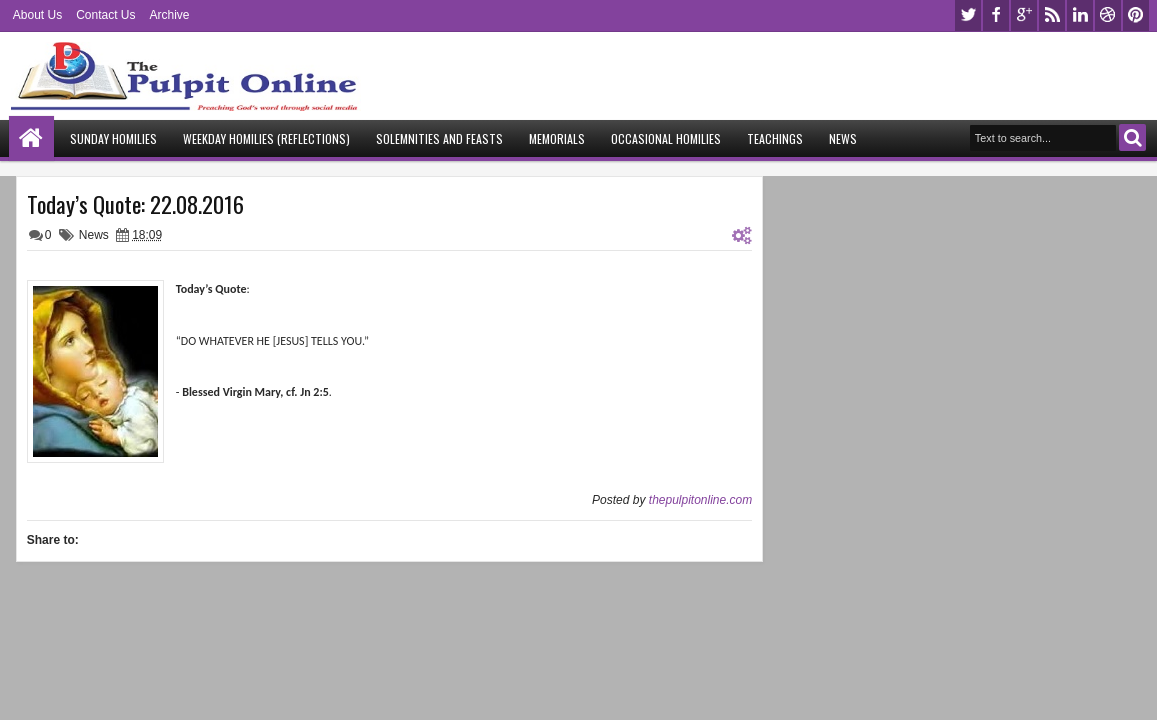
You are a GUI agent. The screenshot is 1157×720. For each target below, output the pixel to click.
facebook (996, 15)
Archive (170, 15)
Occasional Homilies (666, 138)
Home (31, 138)
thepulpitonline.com (700, 500)
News (843, 138)
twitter (968, 15)
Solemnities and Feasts (439, 138)
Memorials (557, 138)
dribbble (1108, 15)
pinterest (1136, 15)
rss (1052, 15)
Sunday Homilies (113, 138)
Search (1132, 137)
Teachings (775, 138)
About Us (37, 15)
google (1024, 15)
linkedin (1080, 15)
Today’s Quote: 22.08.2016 (135, 204)
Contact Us (105, 15)
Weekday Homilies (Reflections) (266, 138)
